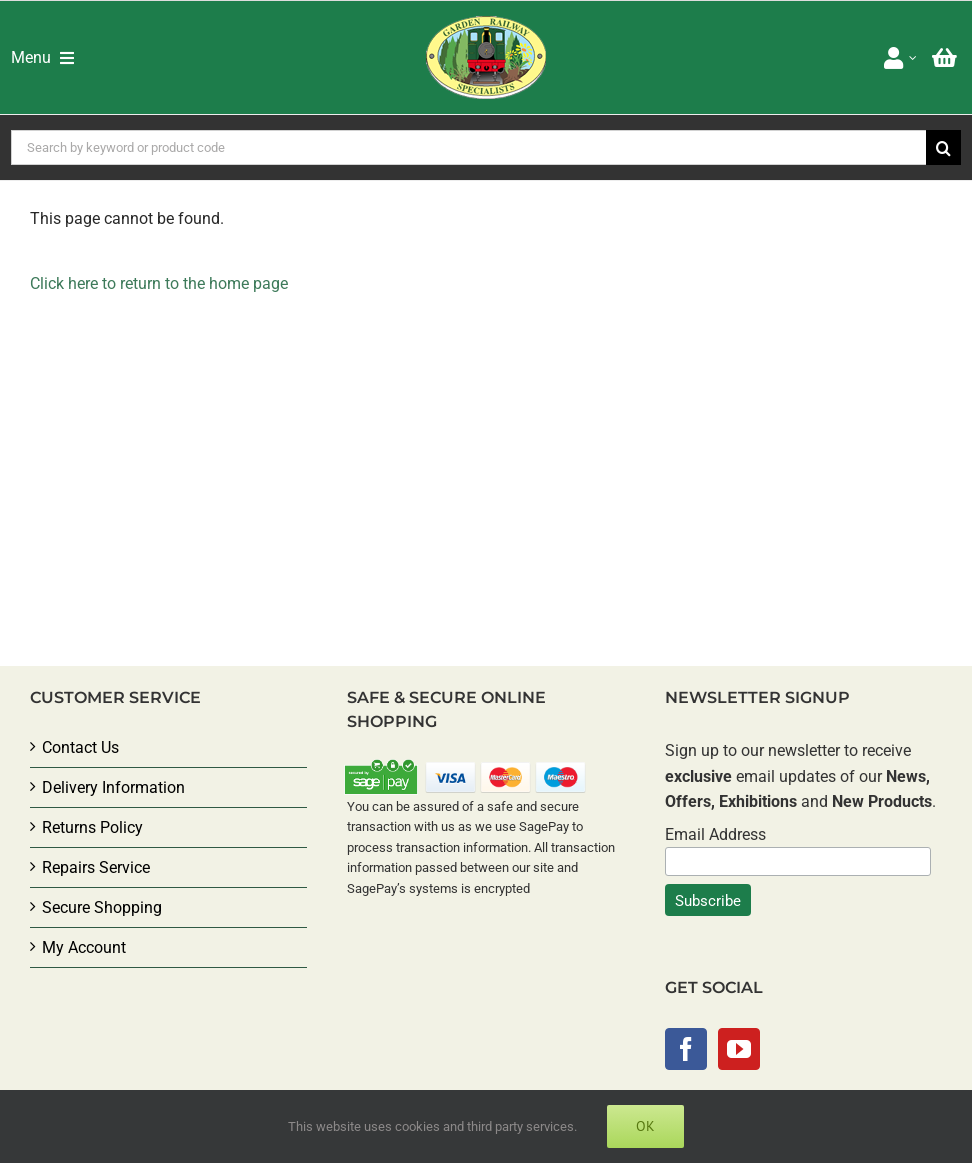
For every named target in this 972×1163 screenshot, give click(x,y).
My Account (84, 947)
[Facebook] (686, 1049)
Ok (645, 1126)
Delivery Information (113, 787)
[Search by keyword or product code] (468, 147)
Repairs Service (96, 867)
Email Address (715, 834)
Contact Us (80, 747)
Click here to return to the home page (159, 283)
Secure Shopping (102, 907)
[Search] (943, 147)
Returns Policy (92, 827)
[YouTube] (739, 1049)
